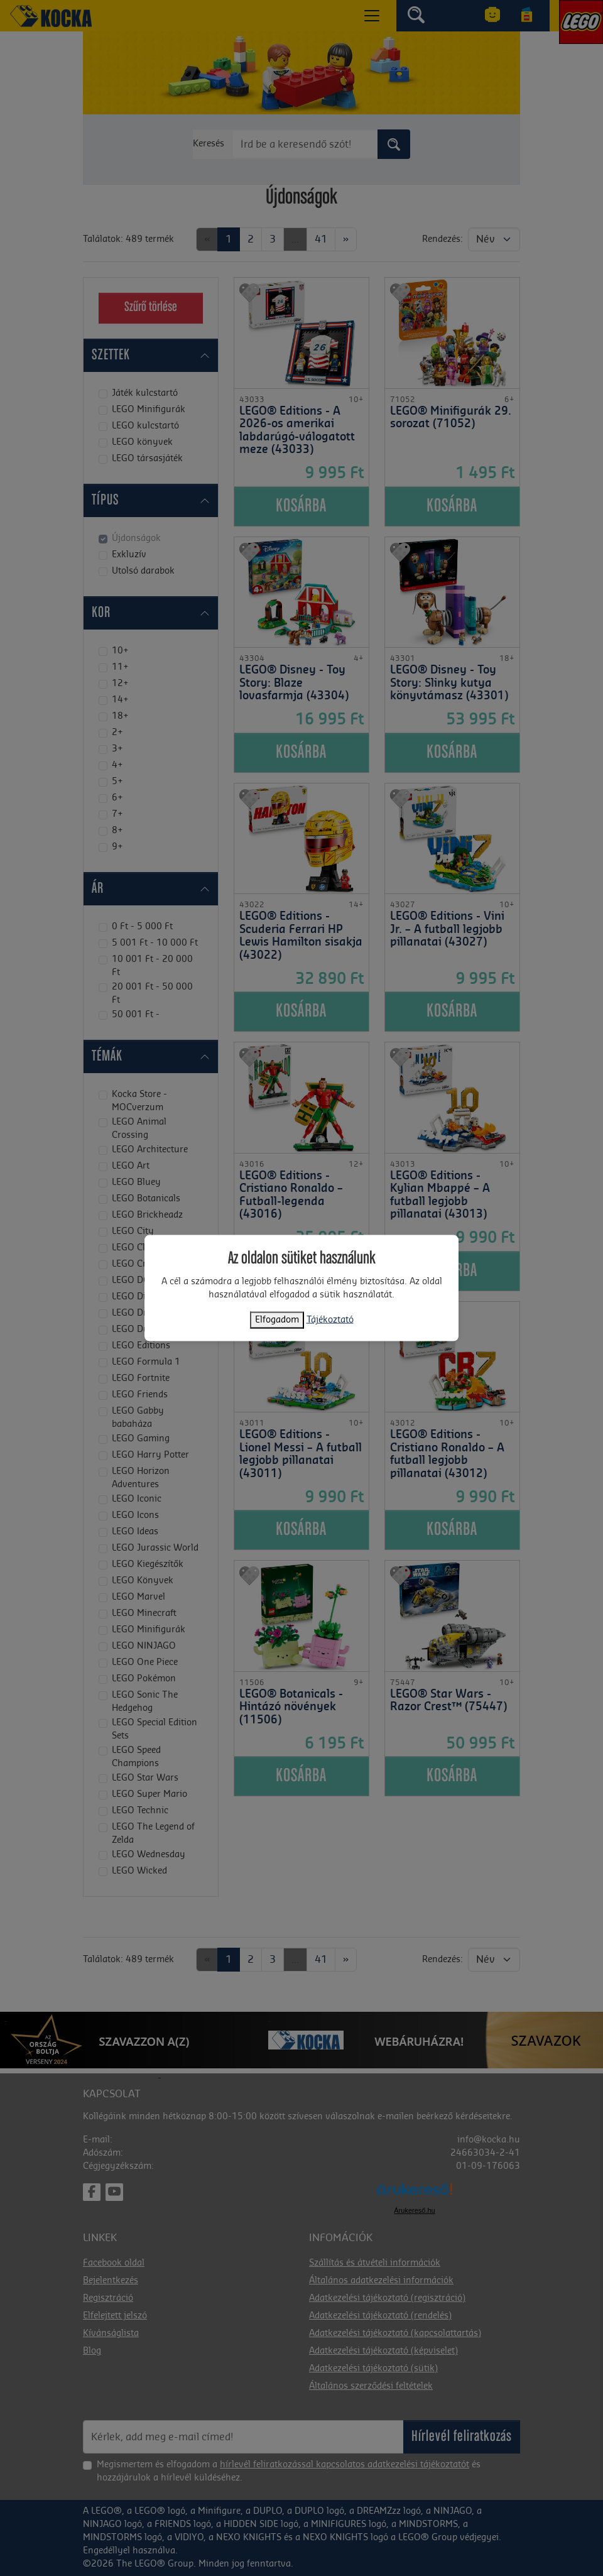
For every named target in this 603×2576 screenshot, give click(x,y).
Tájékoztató (330, 1319)
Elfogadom (277, 1319)
